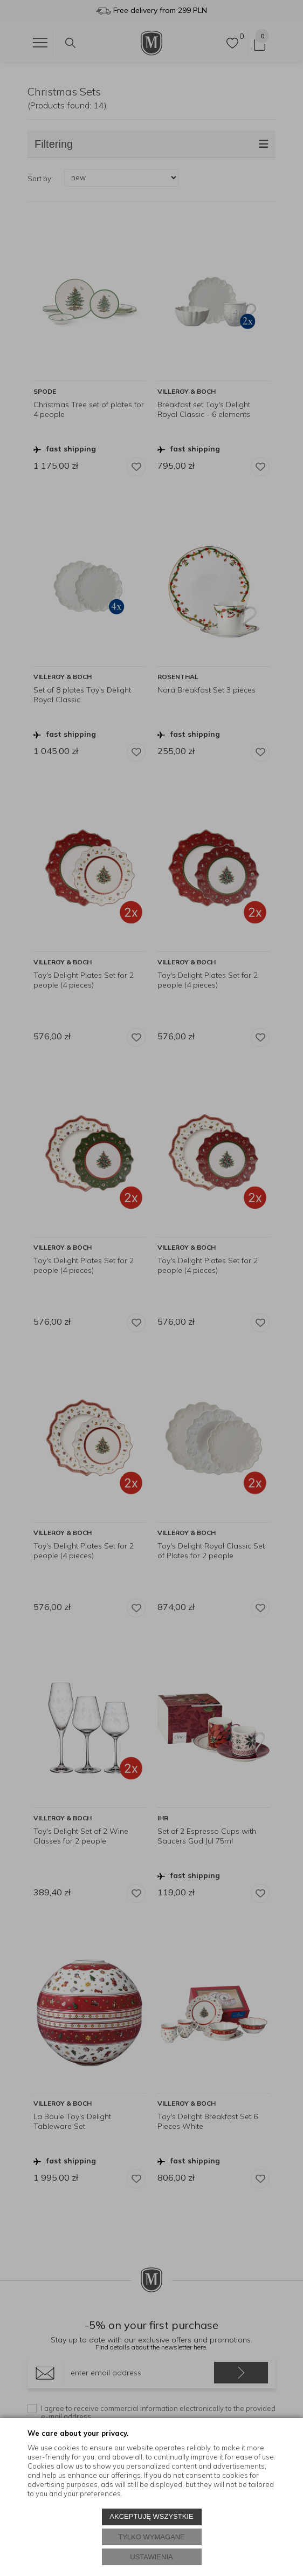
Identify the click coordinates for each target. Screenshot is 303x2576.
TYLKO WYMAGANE (151, 2537)
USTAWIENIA (151, 2557)
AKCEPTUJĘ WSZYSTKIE (151, 2516)
